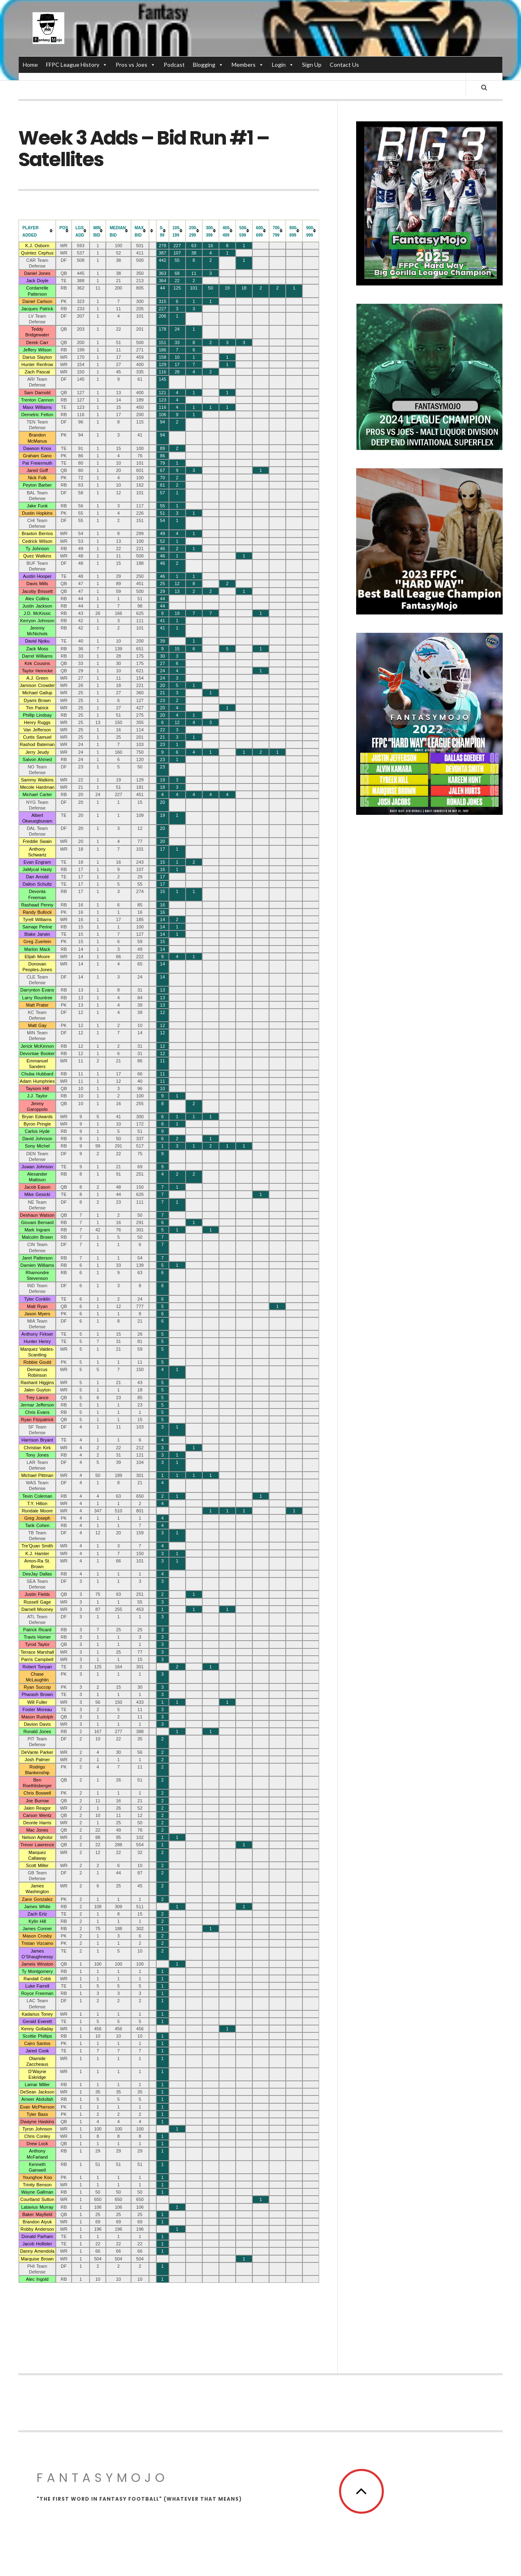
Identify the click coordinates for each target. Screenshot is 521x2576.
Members (248, 64)
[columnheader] (37, 235)
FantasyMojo (103, 2481)
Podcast (174, 64)
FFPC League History (76, 64)
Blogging (208, 64)
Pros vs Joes (135, 64)
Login (283, 64)
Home (30, 64)
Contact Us (344, 64)
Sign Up (312, 64)
